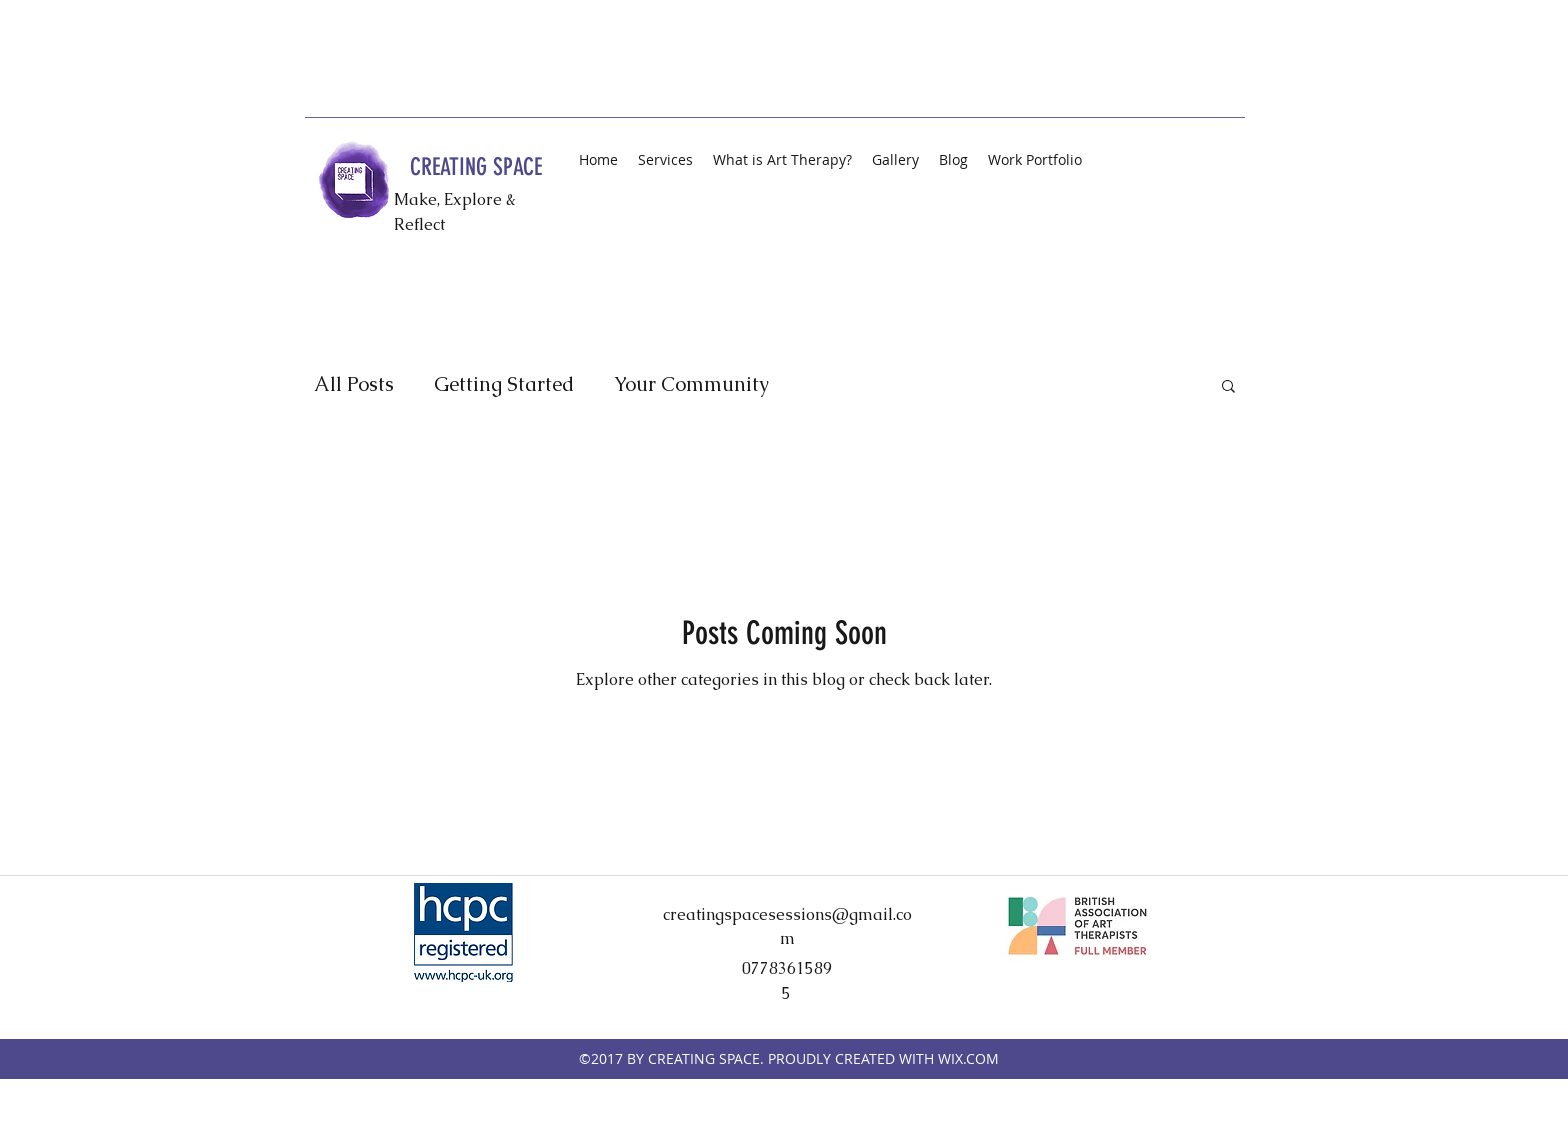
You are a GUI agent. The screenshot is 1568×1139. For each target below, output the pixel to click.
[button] (1228, 387)
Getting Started (504, 384)
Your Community (691, 384)
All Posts (354, 384)
